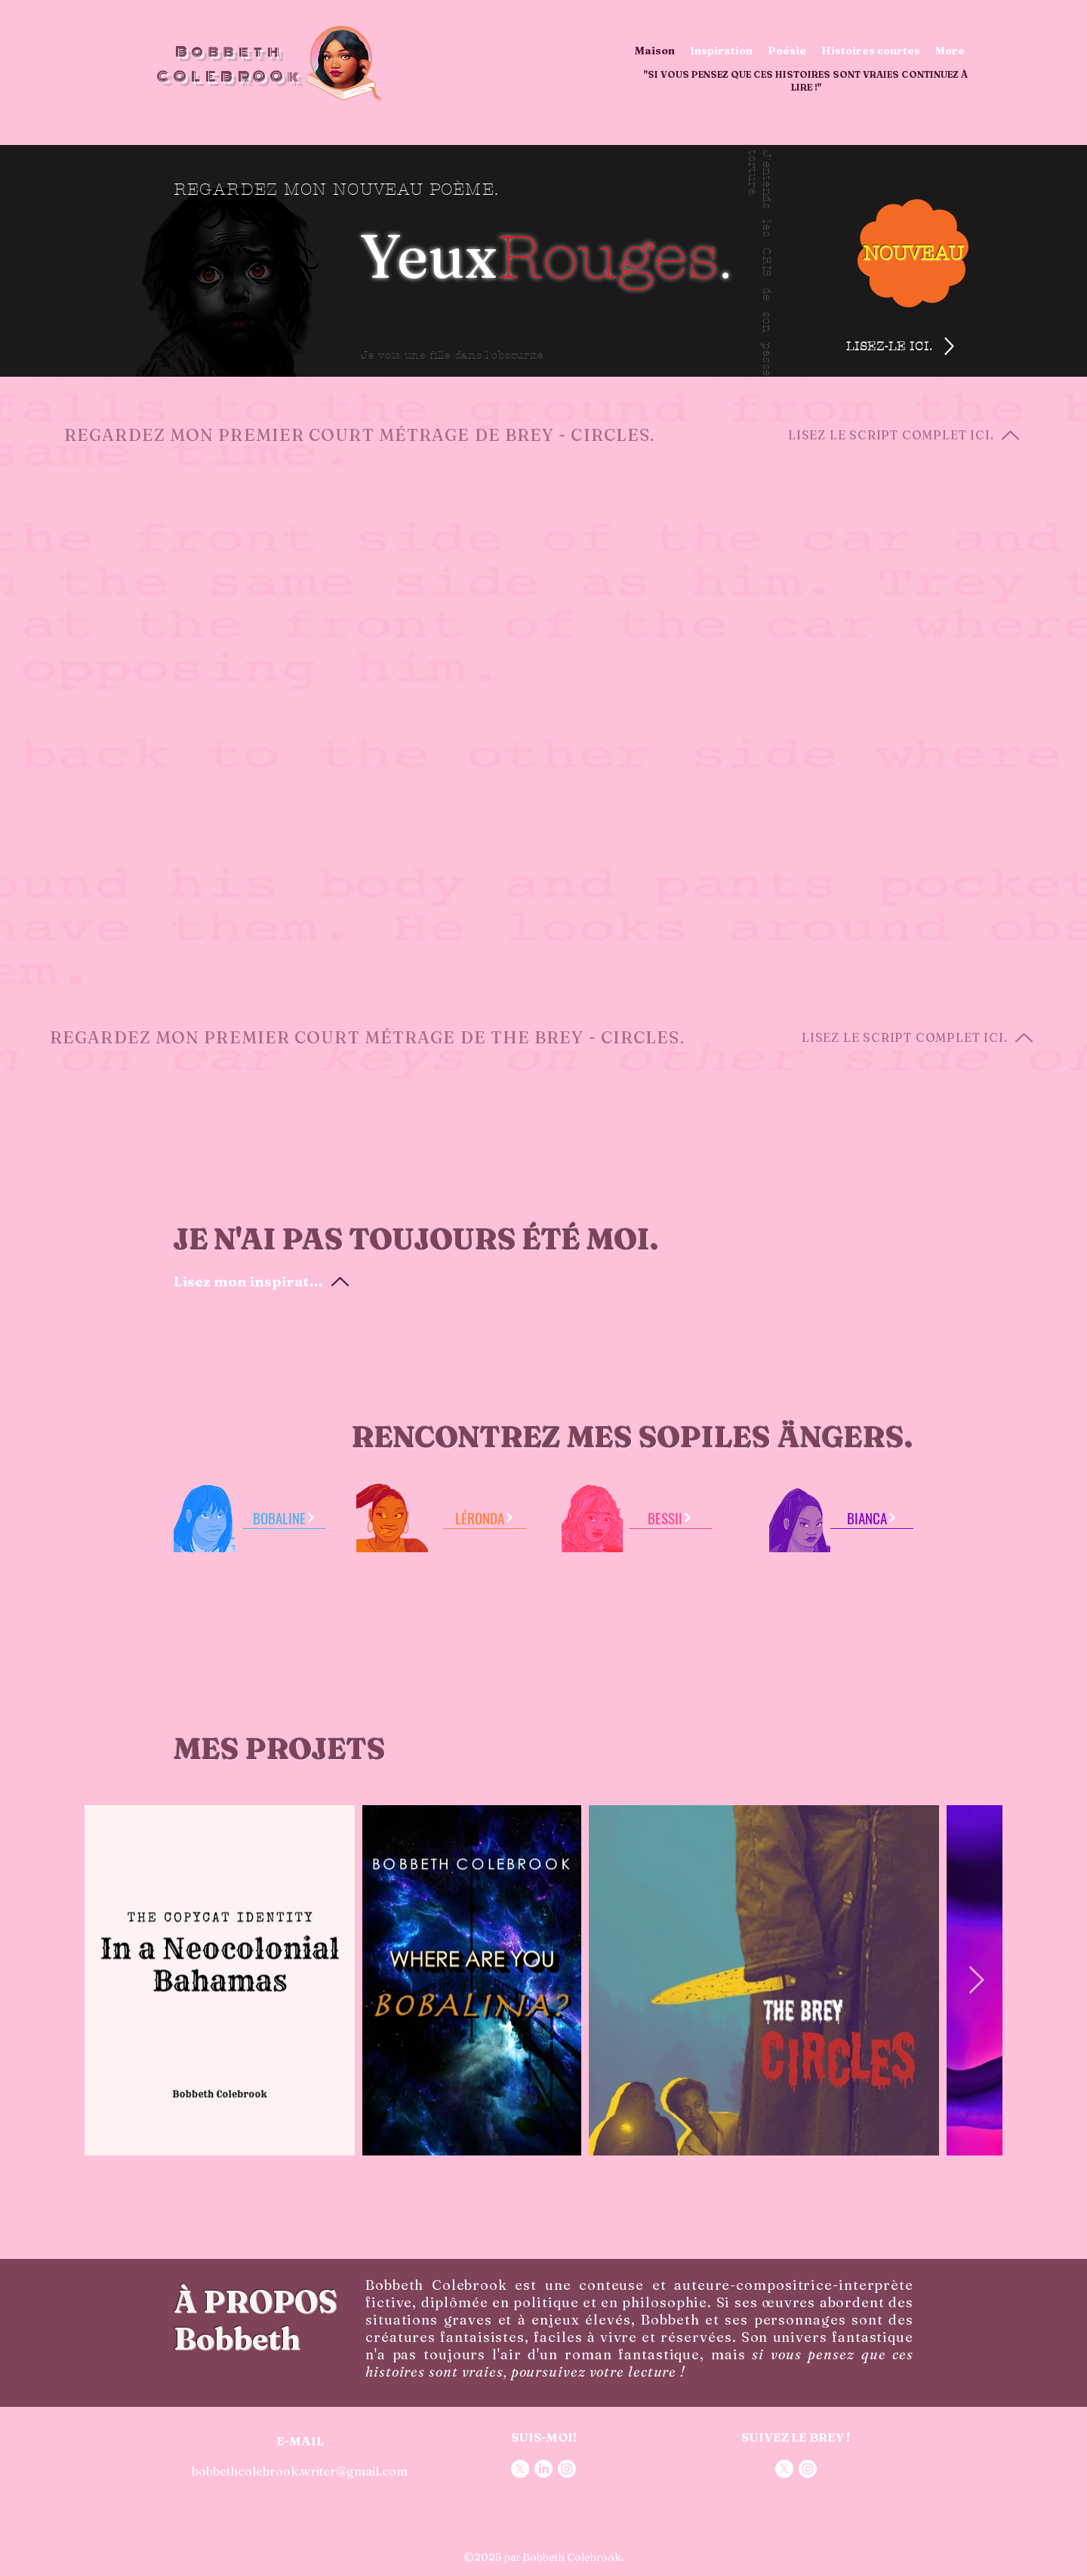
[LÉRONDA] (484, 1517)
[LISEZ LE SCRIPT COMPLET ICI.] (913, 435)
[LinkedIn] (543, 2469)
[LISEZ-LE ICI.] (915, 346)
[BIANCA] (871, 1517)
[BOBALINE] (284, 1517)
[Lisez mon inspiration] (262, 1281)
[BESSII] (670, 1517)
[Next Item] (976, 1980)
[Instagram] (567, 2469)
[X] (520, 2469)
